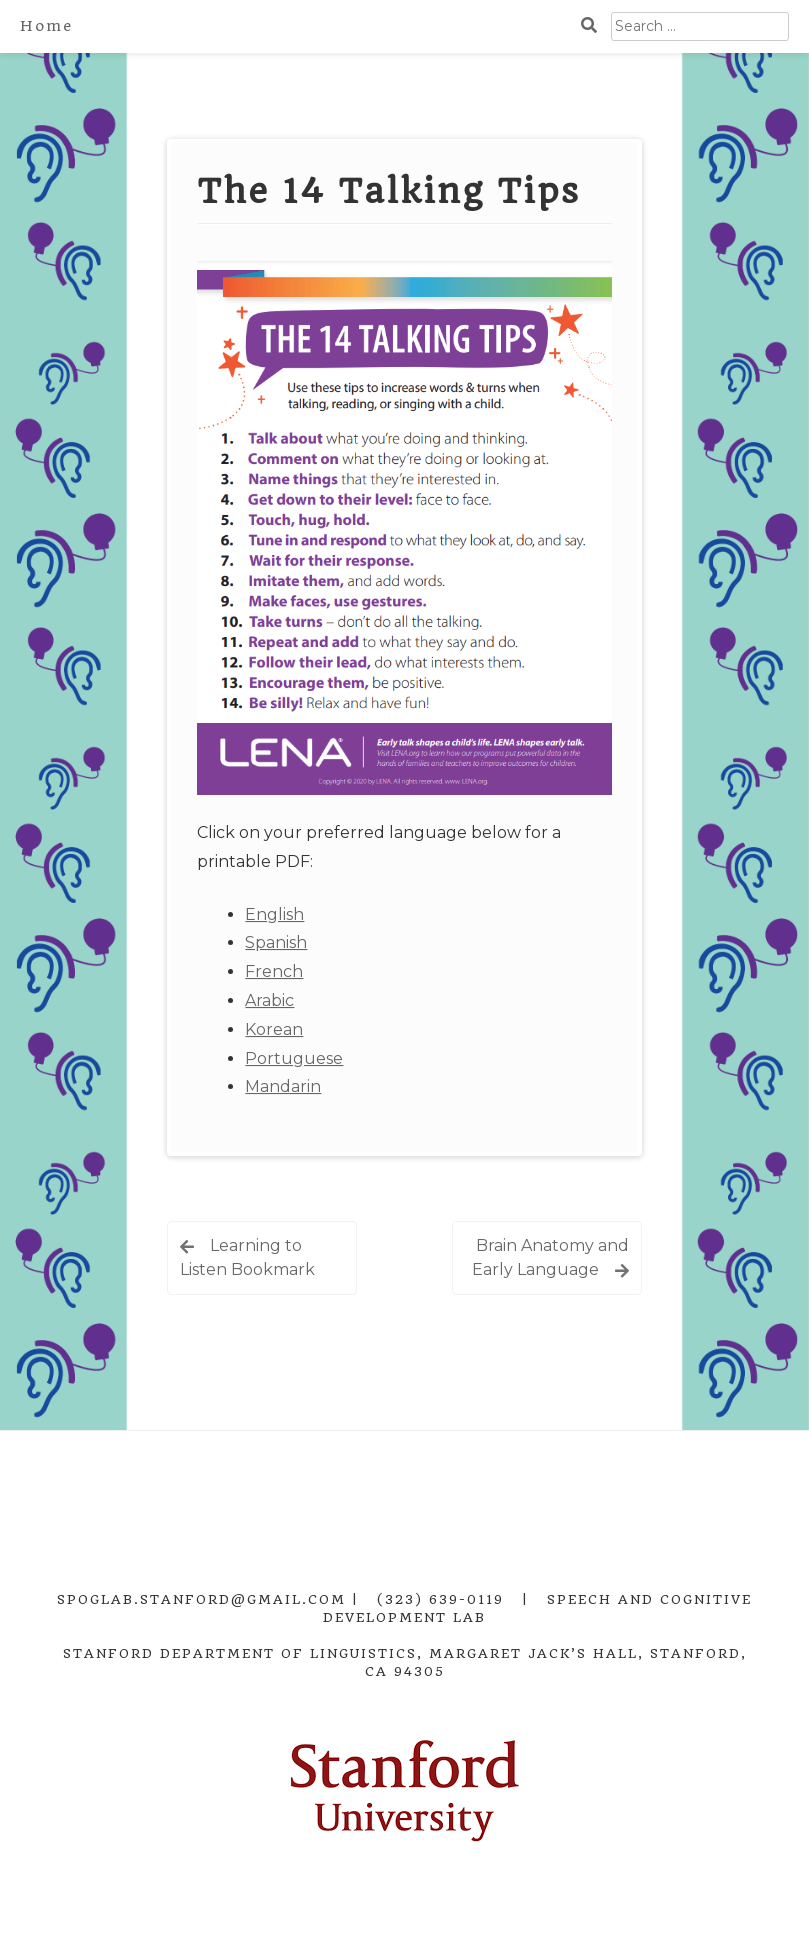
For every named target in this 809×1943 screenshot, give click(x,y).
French (274, 971)
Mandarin (283, 1086)
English (274, 914)
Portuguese (294, 1058)
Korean (274, 1029)
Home (46, 26)
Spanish (276, 942)
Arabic (269, 1000)
